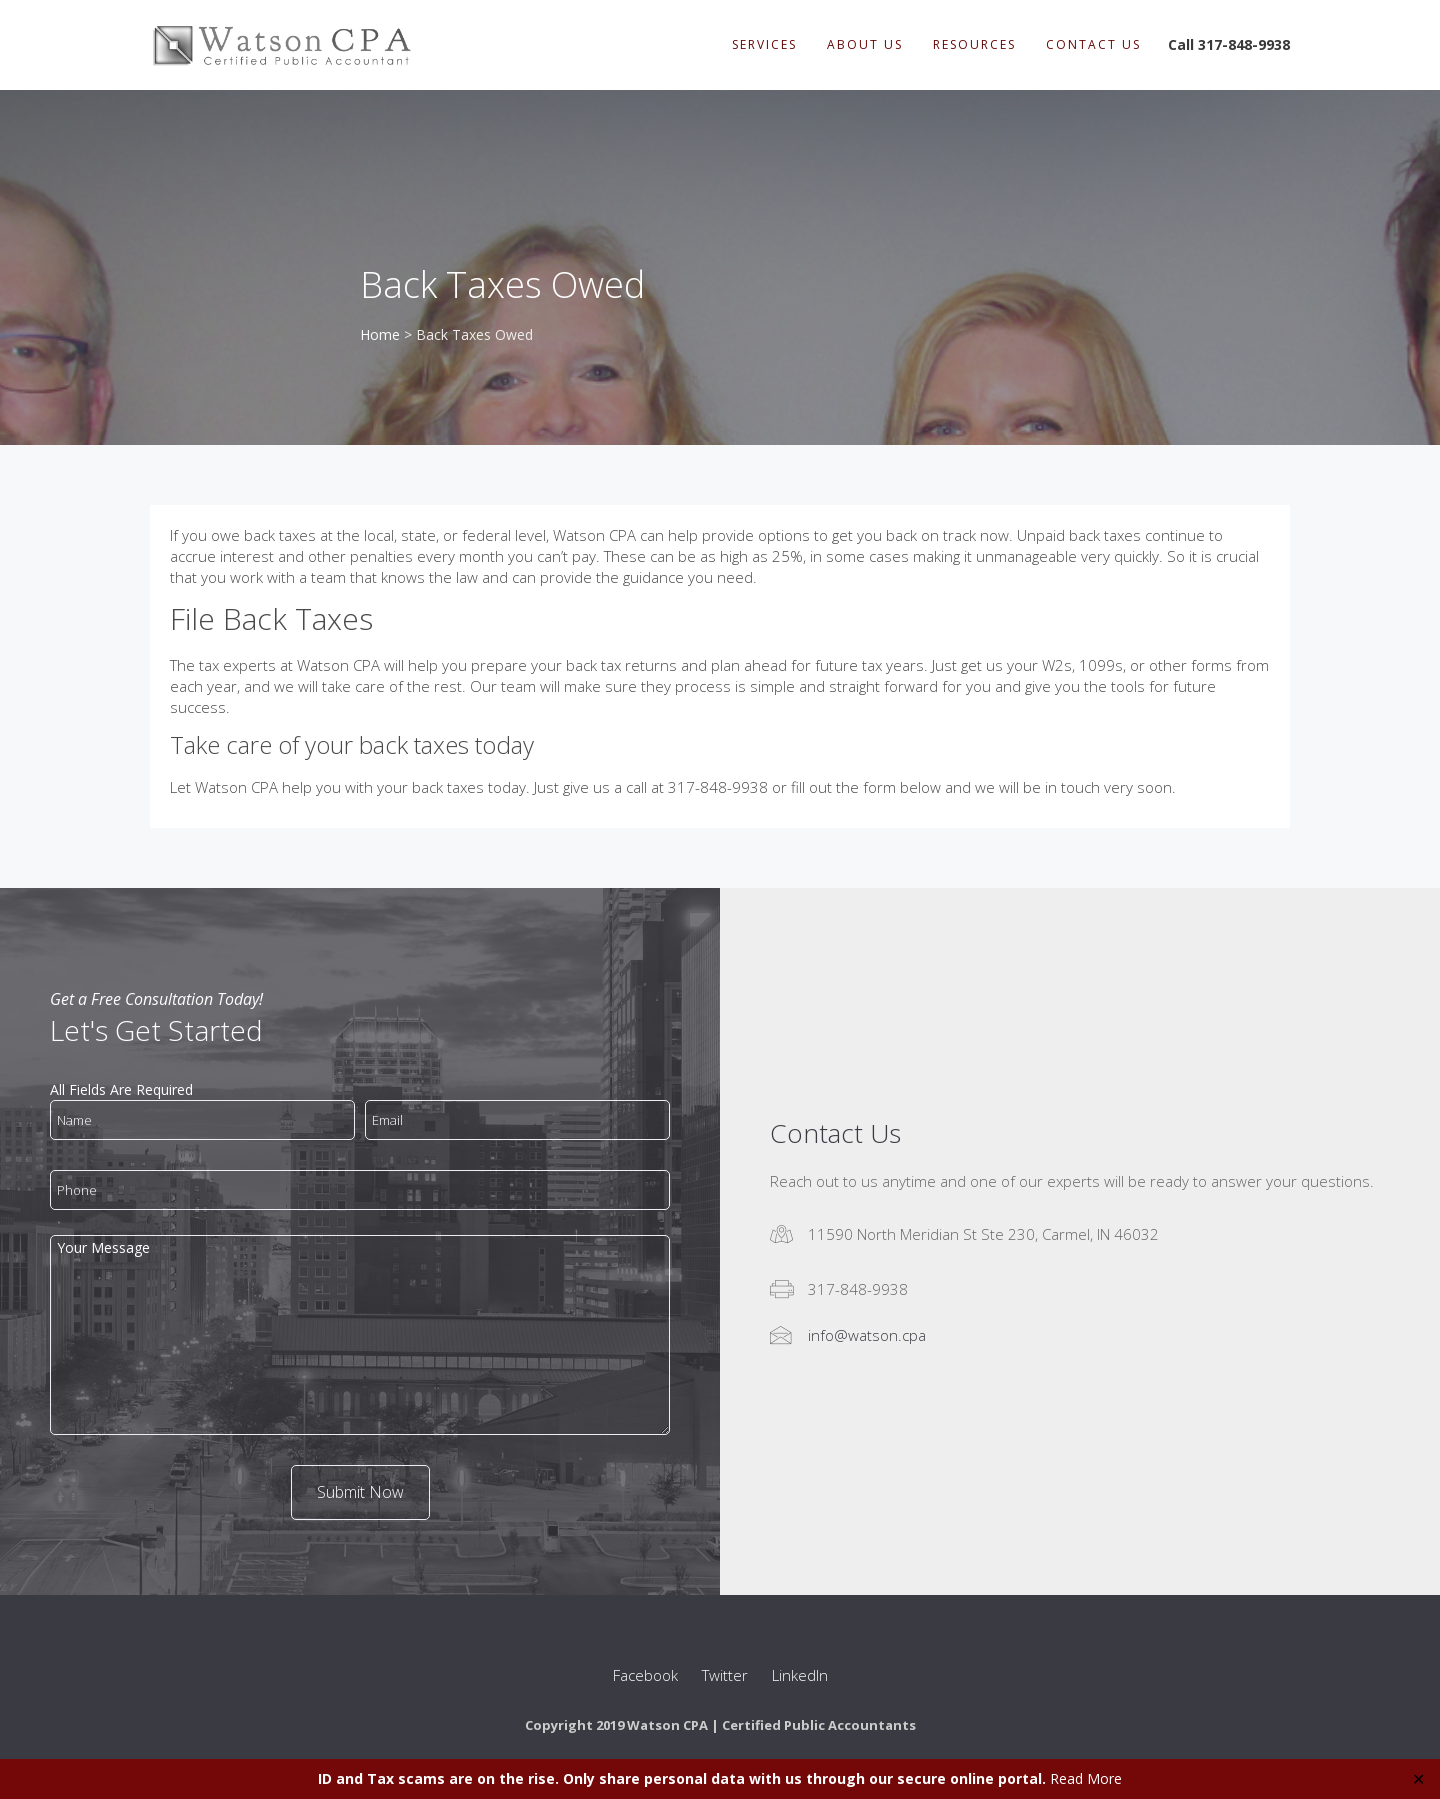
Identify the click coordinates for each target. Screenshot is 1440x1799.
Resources (974, 44)
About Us (865, 44)
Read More (1086, 1778)
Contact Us (1093, 44)
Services (764, 44)
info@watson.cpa (867, 1335)
